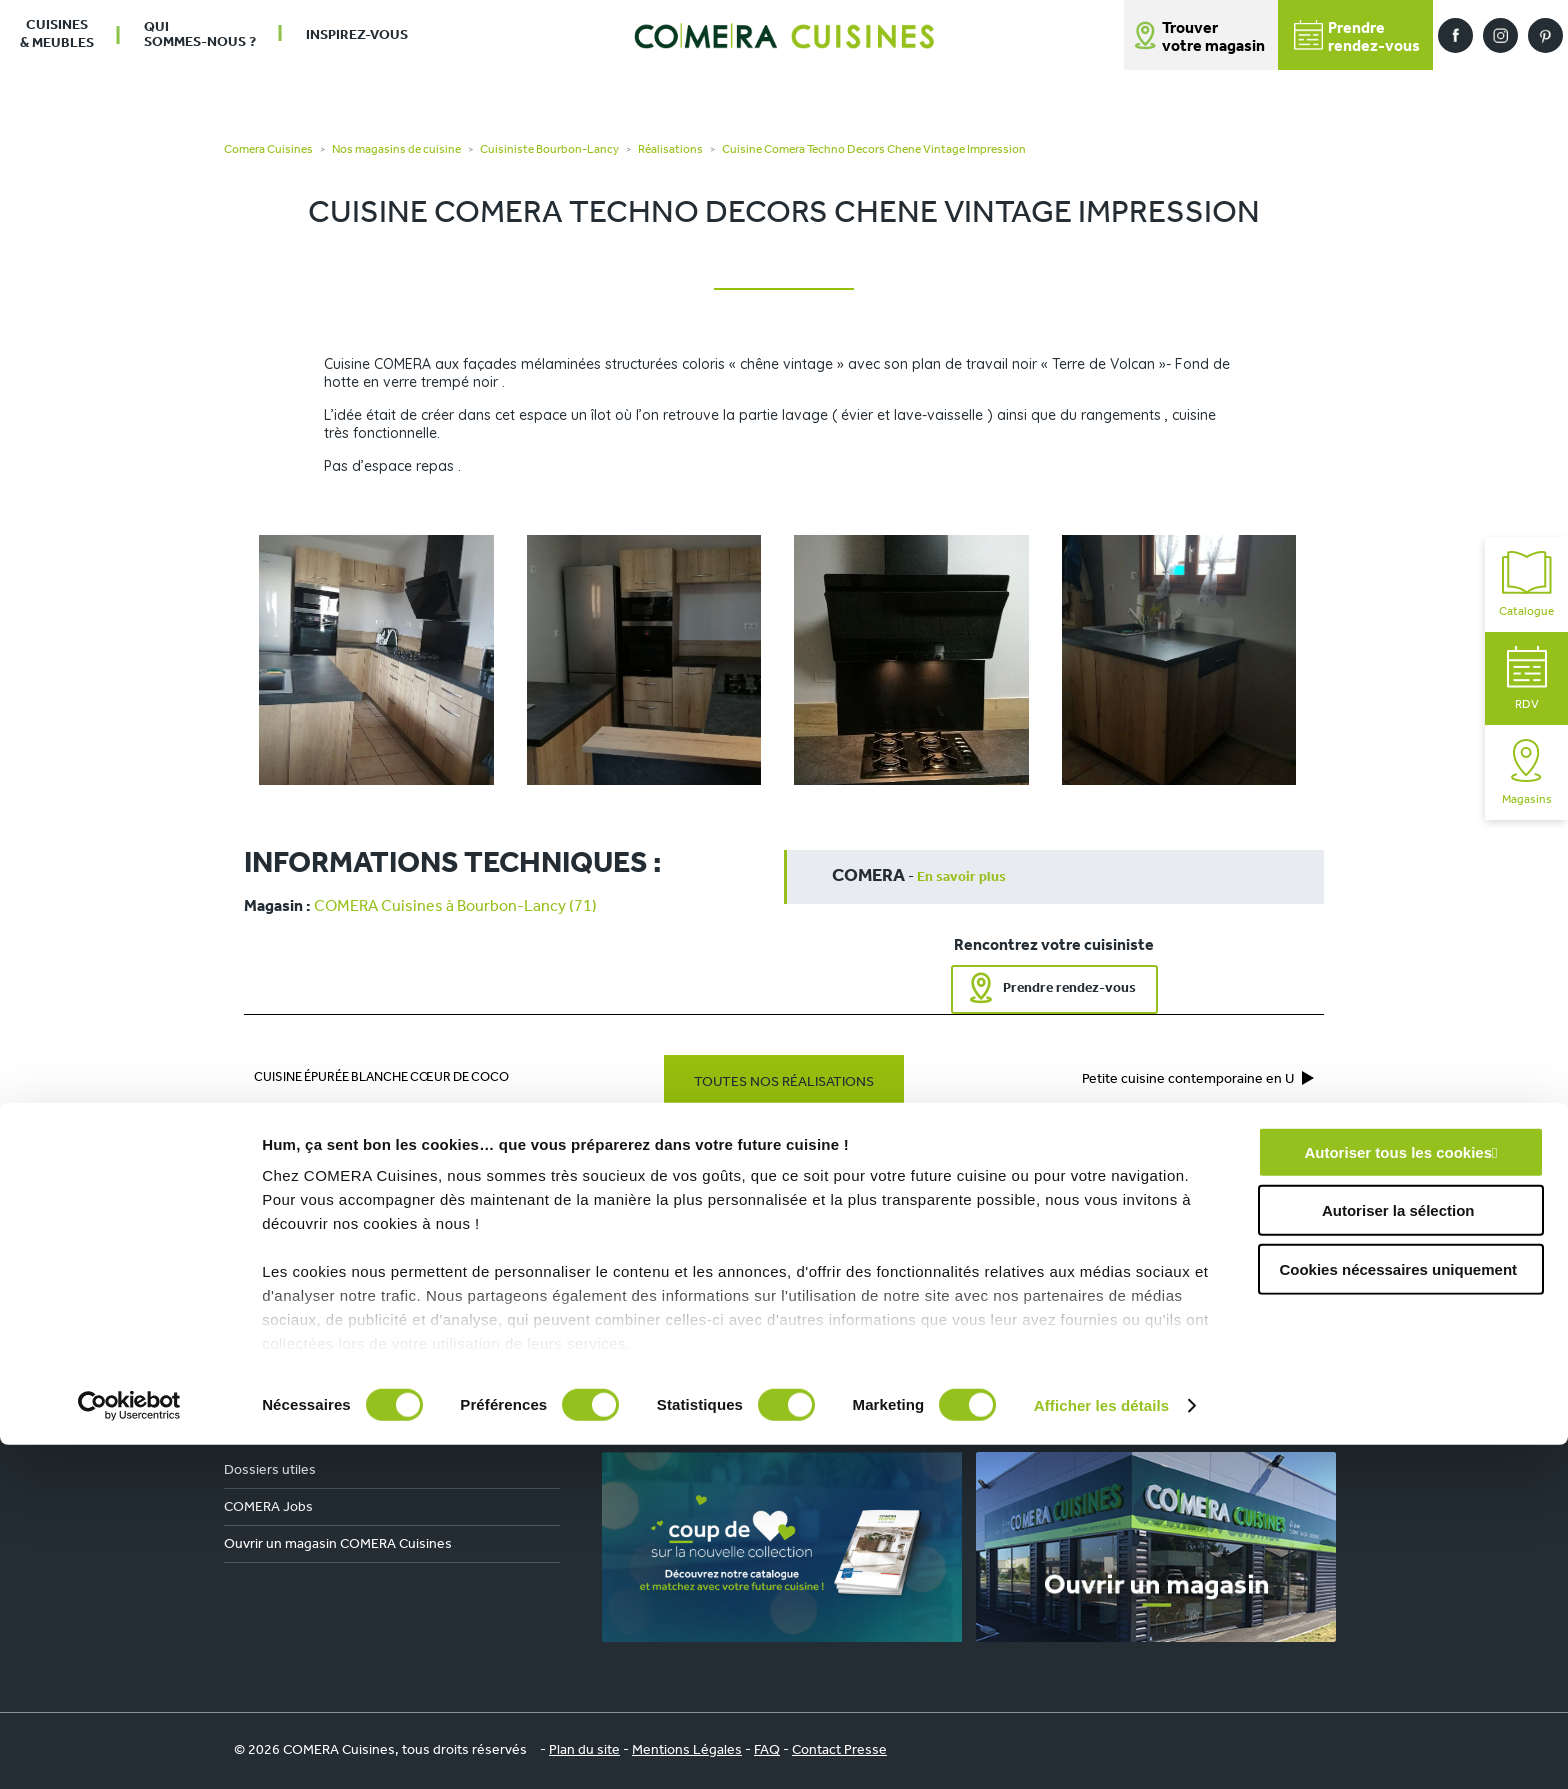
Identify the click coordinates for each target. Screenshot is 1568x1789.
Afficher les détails (1101, 1749)
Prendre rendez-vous (1069, 988)
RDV (1527, 678)
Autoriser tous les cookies (1398, 1496)
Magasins (1527, 772)
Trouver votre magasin (1213, 38)
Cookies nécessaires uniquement (1398, 1613)
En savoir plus (961, 877)
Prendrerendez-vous (1357, 37)
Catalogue (1526, 584)
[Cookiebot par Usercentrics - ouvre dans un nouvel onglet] (129, 1750)
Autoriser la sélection (1398, 1554)
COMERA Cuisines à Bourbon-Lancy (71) (455, 907)
